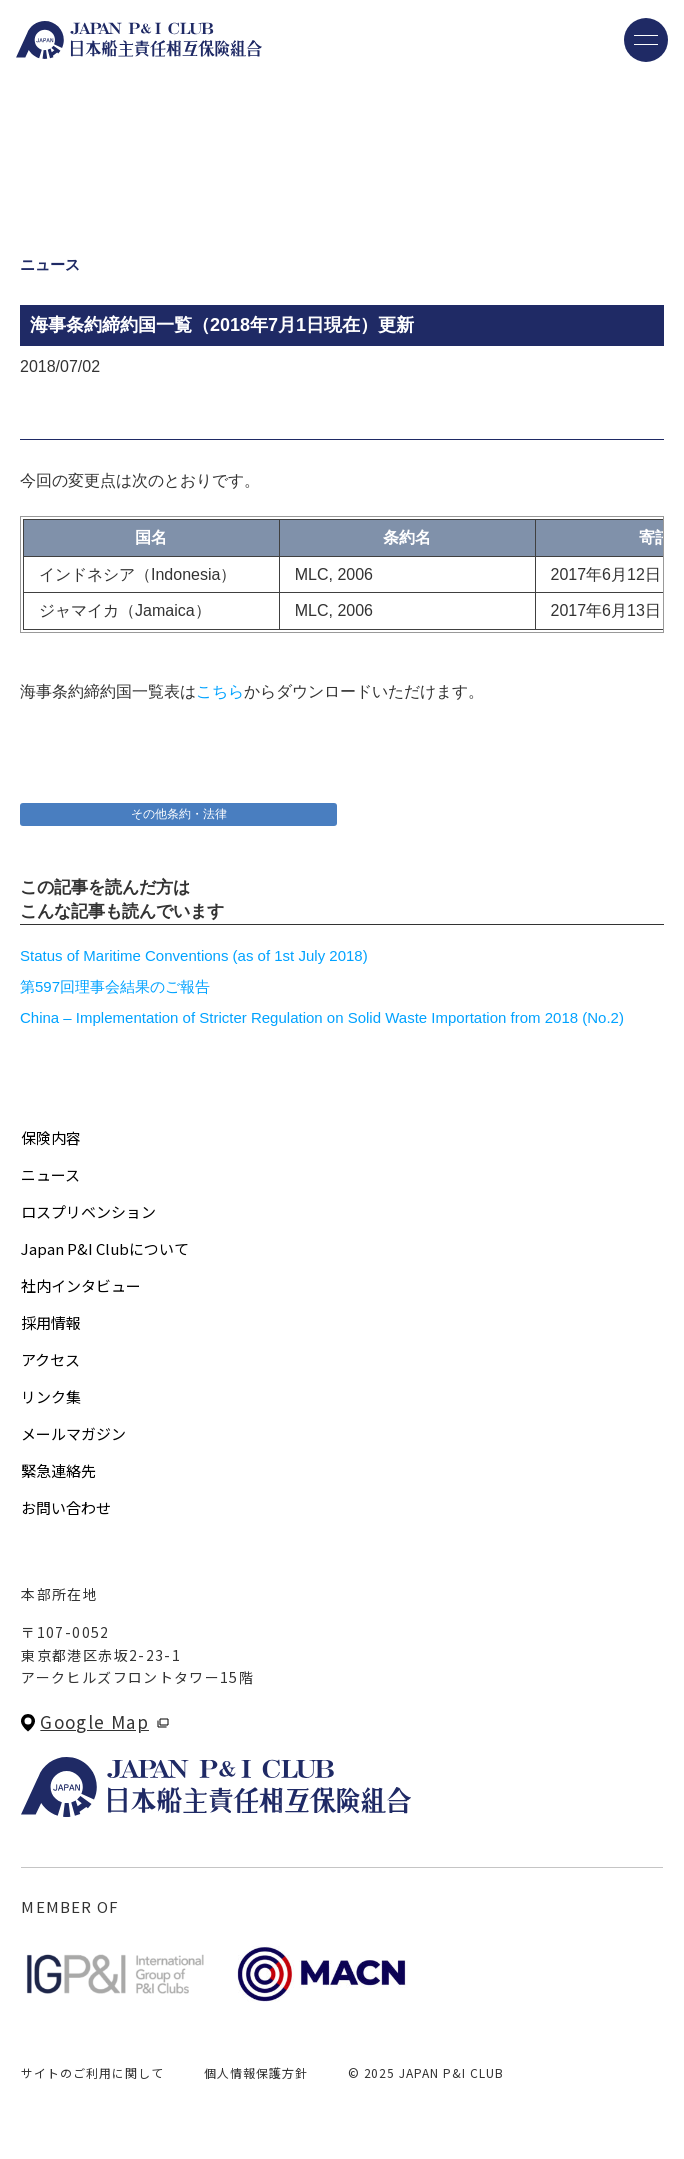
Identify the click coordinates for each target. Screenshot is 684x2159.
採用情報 (51, 1322)
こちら (220, 691)
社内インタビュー (81, 1285)
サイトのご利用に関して (92, 2072)
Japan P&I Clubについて (105, 1248)
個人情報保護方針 (256, 2072)
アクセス (50, 1359)
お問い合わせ (66, 1507)
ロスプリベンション (88, 1211)
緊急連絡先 (58, 1470)
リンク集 (51, 1396)
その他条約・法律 (179, 814)
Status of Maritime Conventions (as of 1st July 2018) (194, 955)
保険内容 (51, 1137)
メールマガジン (73, 1433)
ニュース (50, 1174)
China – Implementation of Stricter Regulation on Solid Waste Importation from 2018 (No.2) (322, 1017)
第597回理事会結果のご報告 (115, 986)
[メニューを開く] (646, 40)
